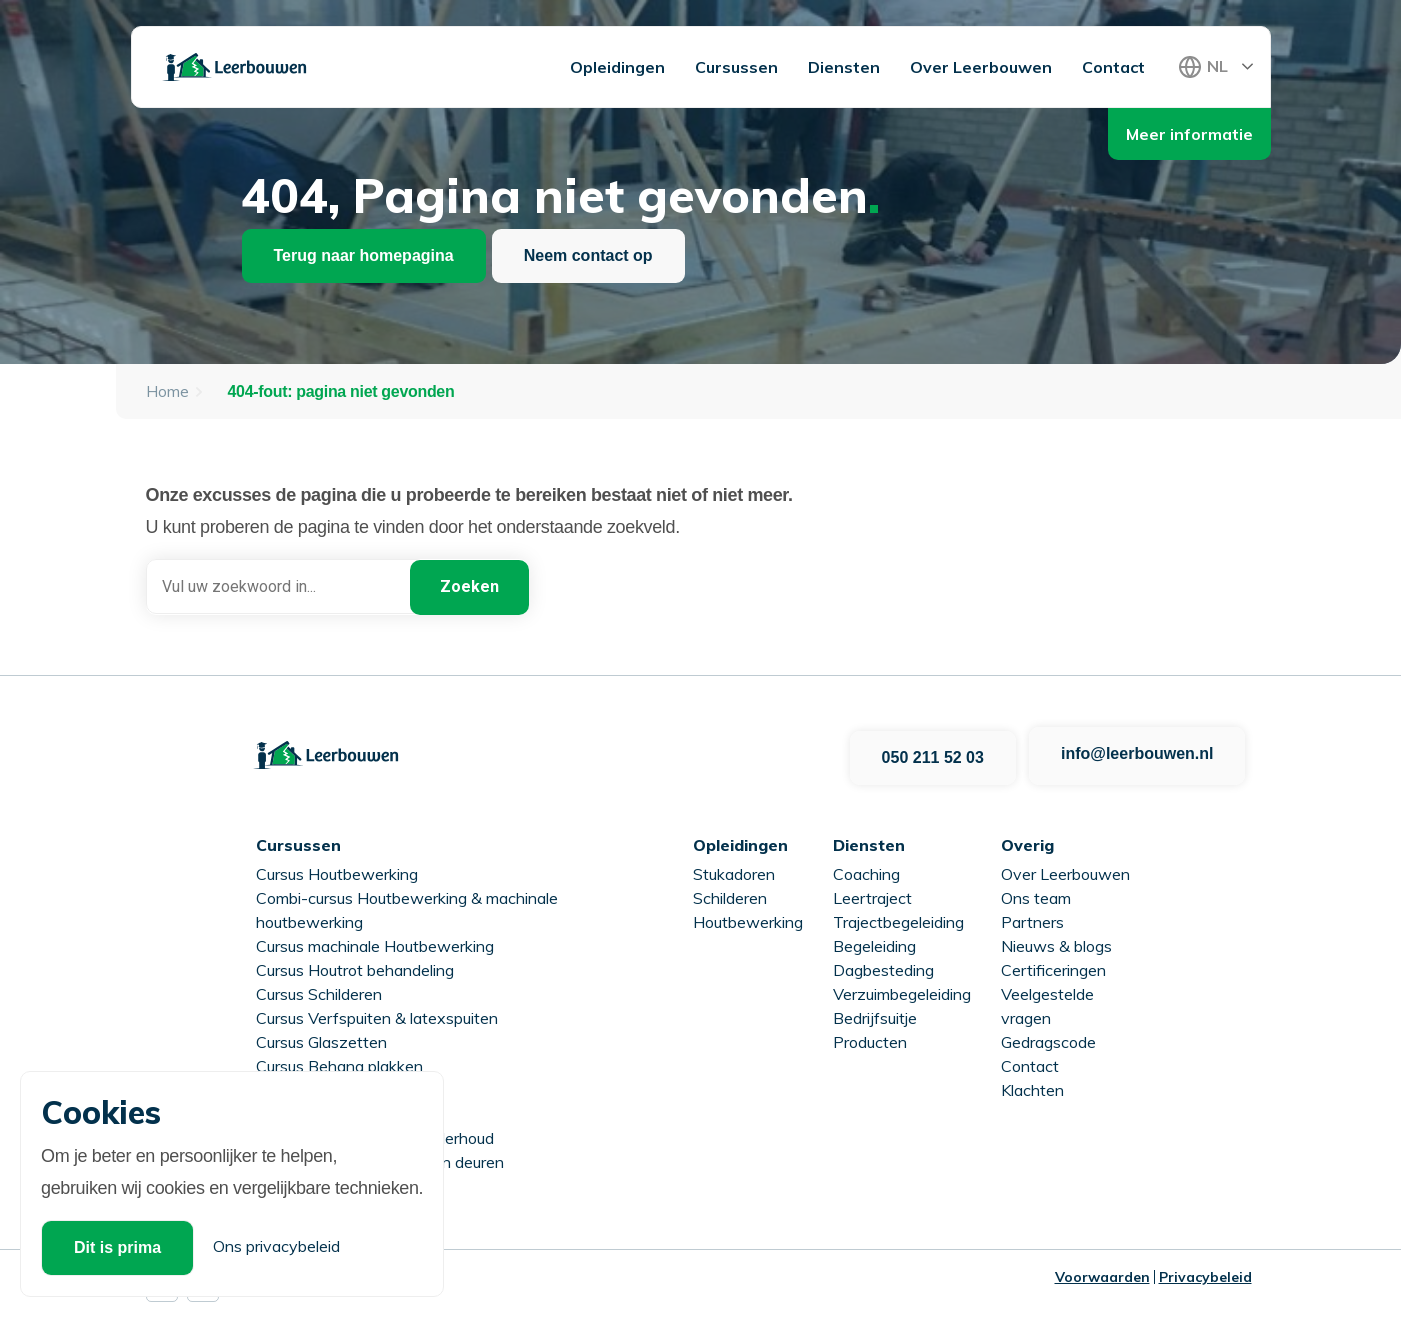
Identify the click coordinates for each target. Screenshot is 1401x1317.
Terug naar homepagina (364, 255)
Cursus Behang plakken (339, 1061)
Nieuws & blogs (1056, 941)
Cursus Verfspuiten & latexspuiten (377, 1013)
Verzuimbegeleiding (902, 989)
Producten (870, 1037)
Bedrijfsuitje (875, 1013)
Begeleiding (874, 941)
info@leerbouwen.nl (1137, 752)
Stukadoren (734, 869)
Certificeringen (1053, 965)
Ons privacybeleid (276, 1246)
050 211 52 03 (931, 752)
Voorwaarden (1102, 1272)
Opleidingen (617, 67)
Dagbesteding (883, 965)
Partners (1032, 917)
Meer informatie (1189, 134)
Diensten (844, 67)
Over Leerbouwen (981, 67)
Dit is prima (117, 1247)
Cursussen (736, 67)
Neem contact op (588, 255)
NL (1217, 66)
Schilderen (730, 893)
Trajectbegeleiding (898, 917)
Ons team (1036, 893)
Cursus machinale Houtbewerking (375, 941)
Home (167, 391)
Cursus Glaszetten (321, 1037)
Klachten (1032, 1085)
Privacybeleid (1205, 1272)
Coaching (866, 869)
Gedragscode (1048, 1037)
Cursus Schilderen (319, 989)
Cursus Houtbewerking (337, 869)
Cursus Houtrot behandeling (355, 965)
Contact (1113, 67)
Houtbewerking (748, 917)
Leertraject (872, 893)
